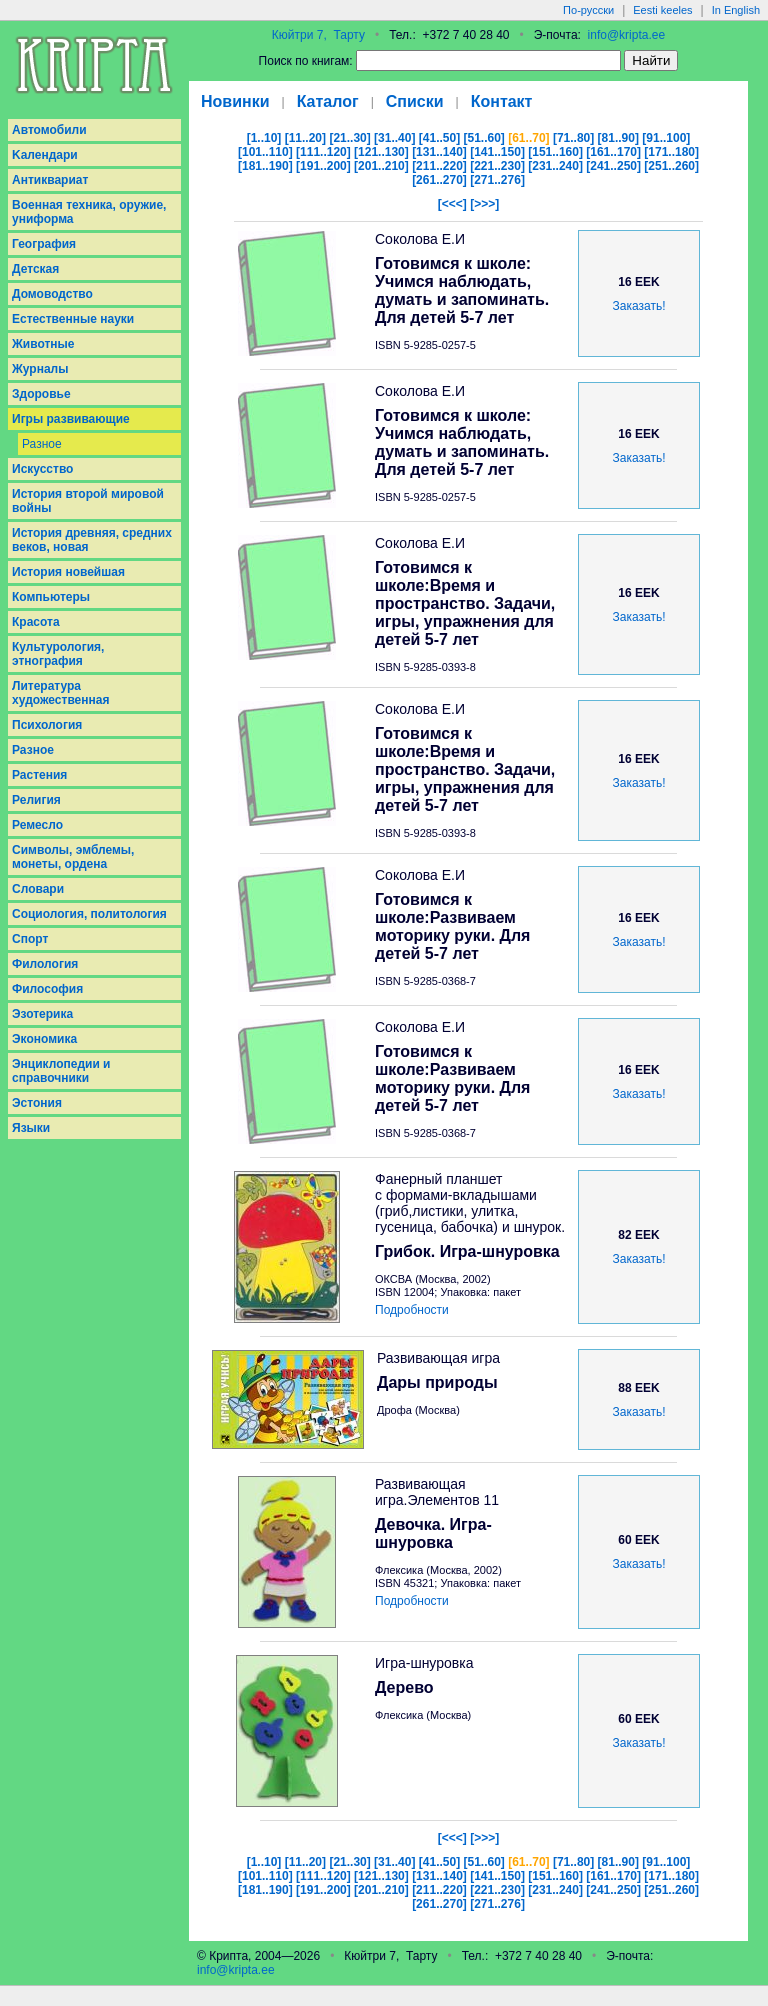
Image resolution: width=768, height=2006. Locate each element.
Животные (43, 344)
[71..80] (573, 138)
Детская (35, 269)
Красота (36, 622)
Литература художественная (60, 693)
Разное (42, 444)
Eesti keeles (662, 10)
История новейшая (68, 572)
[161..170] (613, 152)
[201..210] (381, 166)
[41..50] (439, 138)
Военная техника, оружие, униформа (89, 212)
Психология (47, 725)
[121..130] (381, 152)
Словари (38, 889)
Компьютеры (51, 597)
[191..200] (323, 166)
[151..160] (555, 152)
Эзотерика (42, 1014)
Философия (47, 989)
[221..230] (497, 166)
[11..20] (305, 138)
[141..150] (497, 152)
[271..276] (497, 180)
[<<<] (452, 204)
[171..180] (671, 152)
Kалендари (45, 155)
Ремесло (37, 825)
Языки (31, 1128)
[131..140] (439, 152)
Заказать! (639, 306)
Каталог (328, 101)
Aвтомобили (49, 130)
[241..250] (613, 166)
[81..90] (618, 138)
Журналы (40, 369)
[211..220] (439, 166)
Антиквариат (50, 180)
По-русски (588, 10)
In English (736, 10)
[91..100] (666, 138)
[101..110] (265, 152)
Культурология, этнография (58, 654)
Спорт (30, 939)
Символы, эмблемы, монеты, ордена (73, 857)
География (44, 244)
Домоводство (52, 294)
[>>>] (484, 204)
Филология (45, 964)
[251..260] (671, 166)
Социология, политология (89, 914)
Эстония (37, 1103)
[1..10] (264, 138)
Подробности (412, 1310)
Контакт (502, 101)
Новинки (235, 101)
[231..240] (555, 166)
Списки (415, 101)
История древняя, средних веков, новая (92, 540)
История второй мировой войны (88, 501)
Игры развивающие (71, 419)
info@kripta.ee (627, 35)
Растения (39, 775)
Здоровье (41, 394)
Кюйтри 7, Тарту (318, 35)
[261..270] (439, 180)
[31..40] (394, 138)
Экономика (44, 1039)
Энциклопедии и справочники (61, 1071)
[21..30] (349, 138)
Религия (36, 800)
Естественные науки (73, 319)
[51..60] (484, 138)
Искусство (42, 469)
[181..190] (265, 166)
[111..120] (323, 152)
